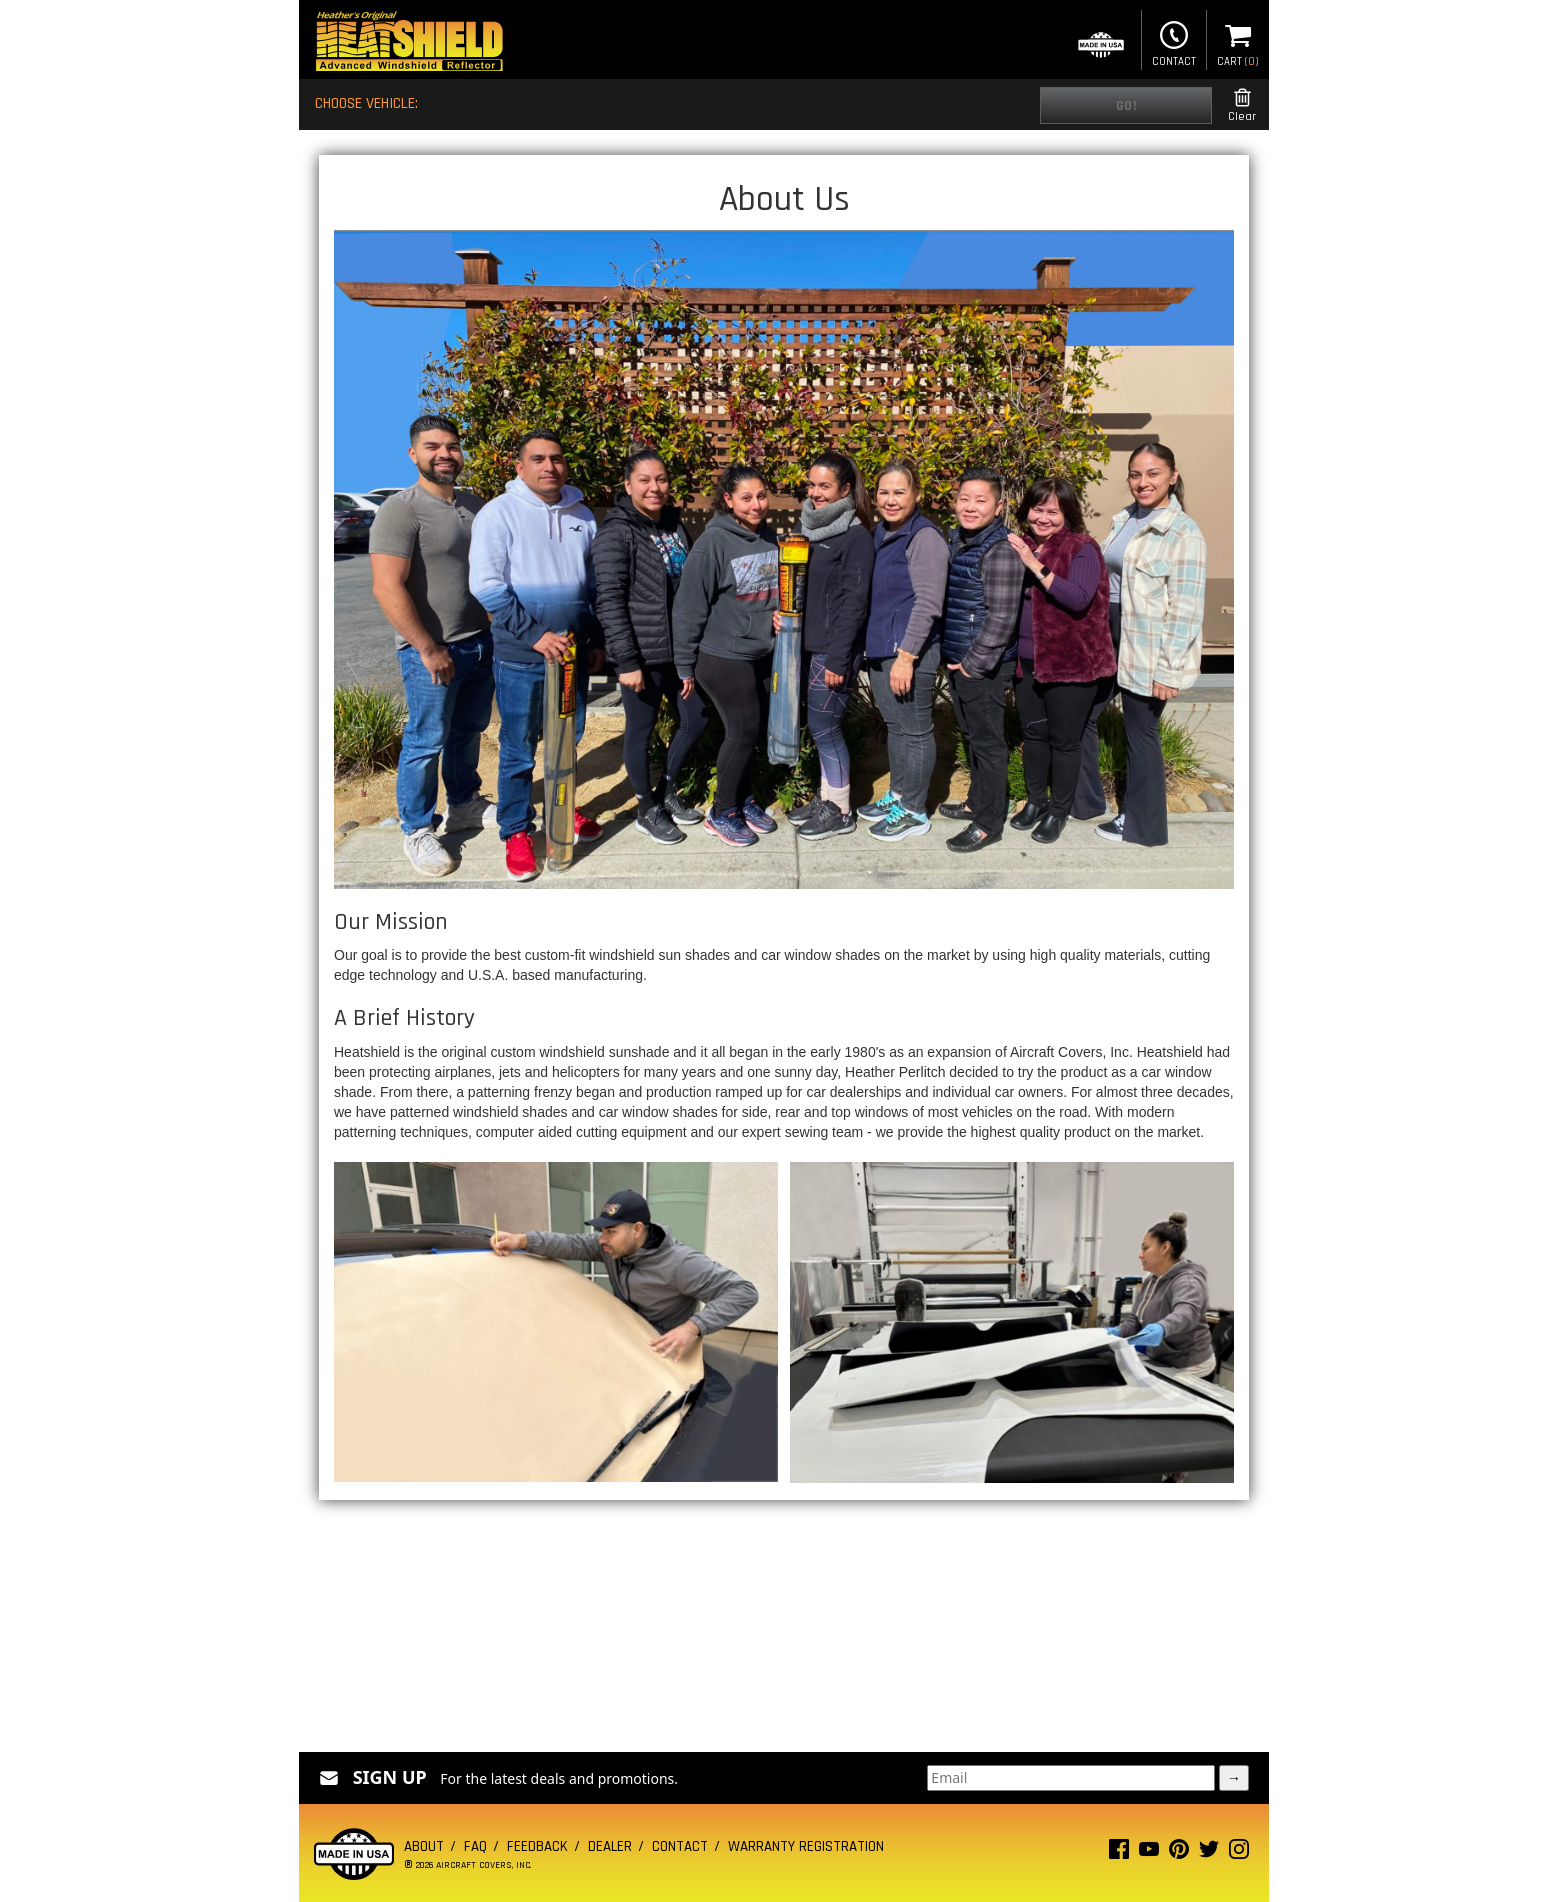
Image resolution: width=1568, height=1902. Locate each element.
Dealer (610, 1846)
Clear (1242, 105)
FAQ (475, 1846)
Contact (1174, 42)
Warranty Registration (806, 1846)
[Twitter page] (1209, 1853)
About (424, 1846)
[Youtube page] (1149, 1853)
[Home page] (409, 43)
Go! (1126, 106)
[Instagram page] (1239, 1853)
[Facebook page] (1119, 1853)
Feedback (537, 1846)
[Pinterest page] (1179, 1853)
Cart (1238, 42)
